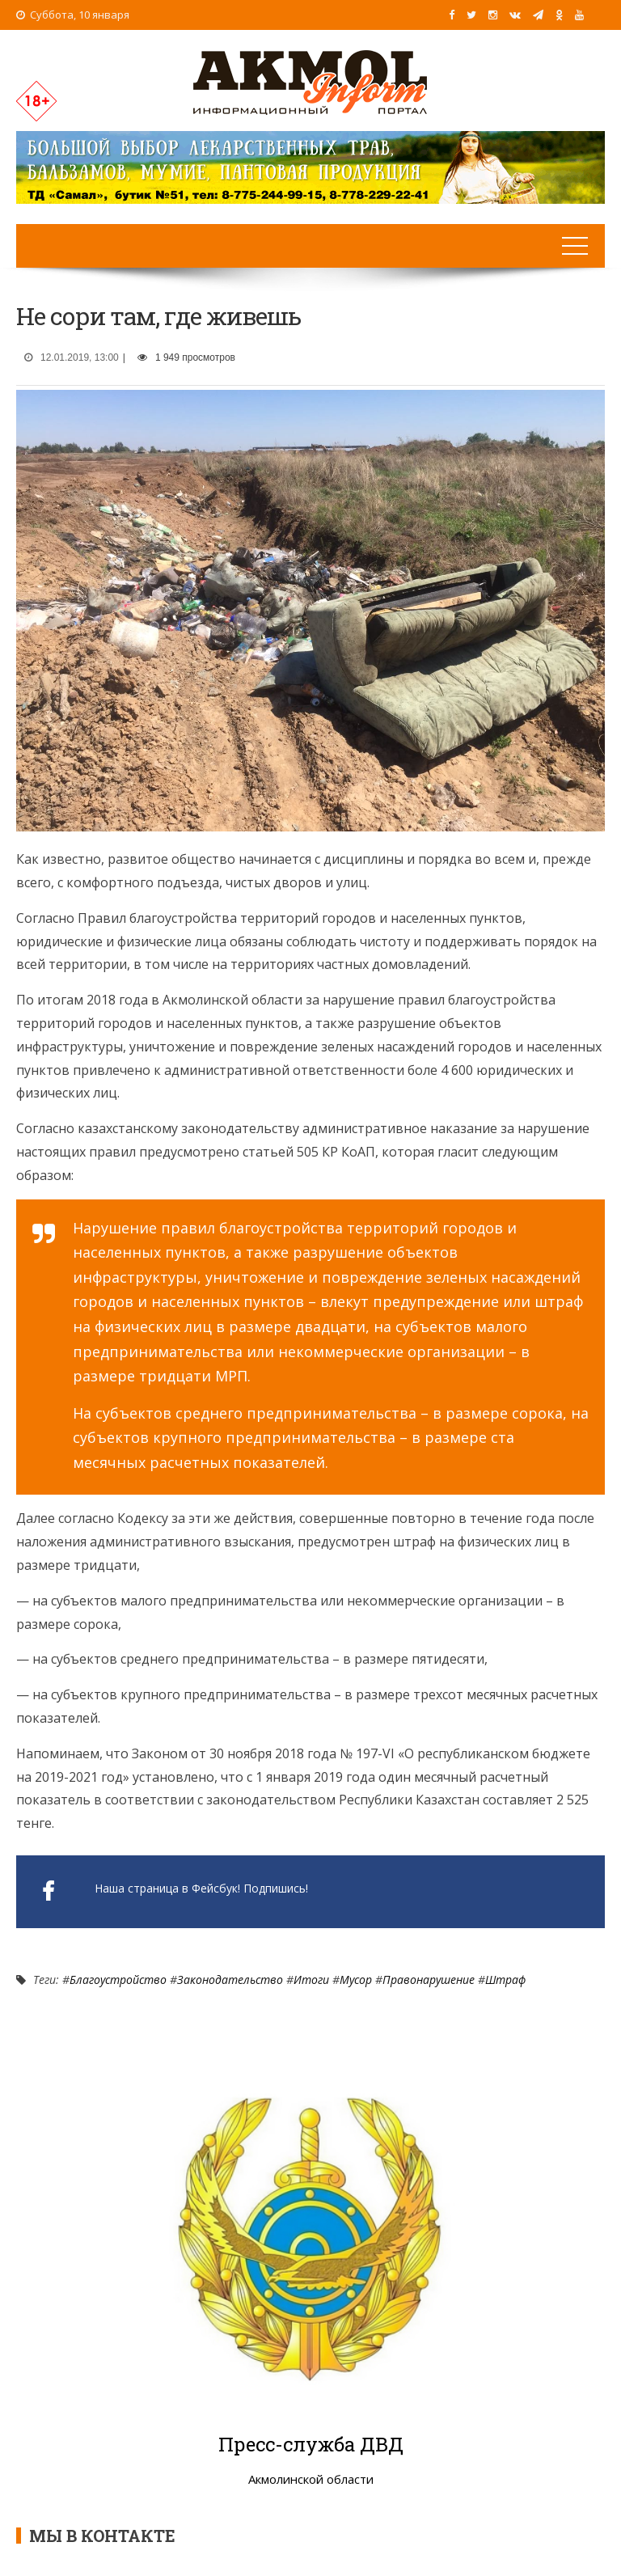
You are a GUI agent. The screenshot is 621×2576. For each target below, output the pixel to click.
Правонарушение (428, 1979)
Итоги (311, 1979)
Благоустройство (118, 1979)
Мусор (356, 1979)
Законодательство (230, 1979)
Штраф (505, 1979)
